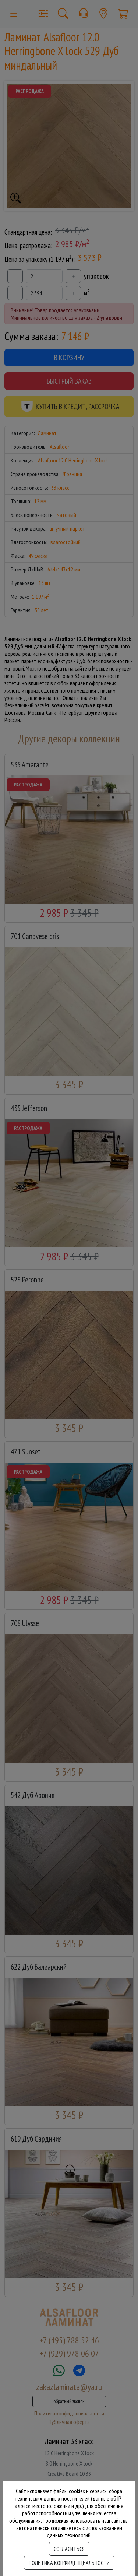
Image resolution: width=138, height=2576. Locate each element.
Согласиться (69, 2548)
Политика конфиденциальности (69, 2562)
